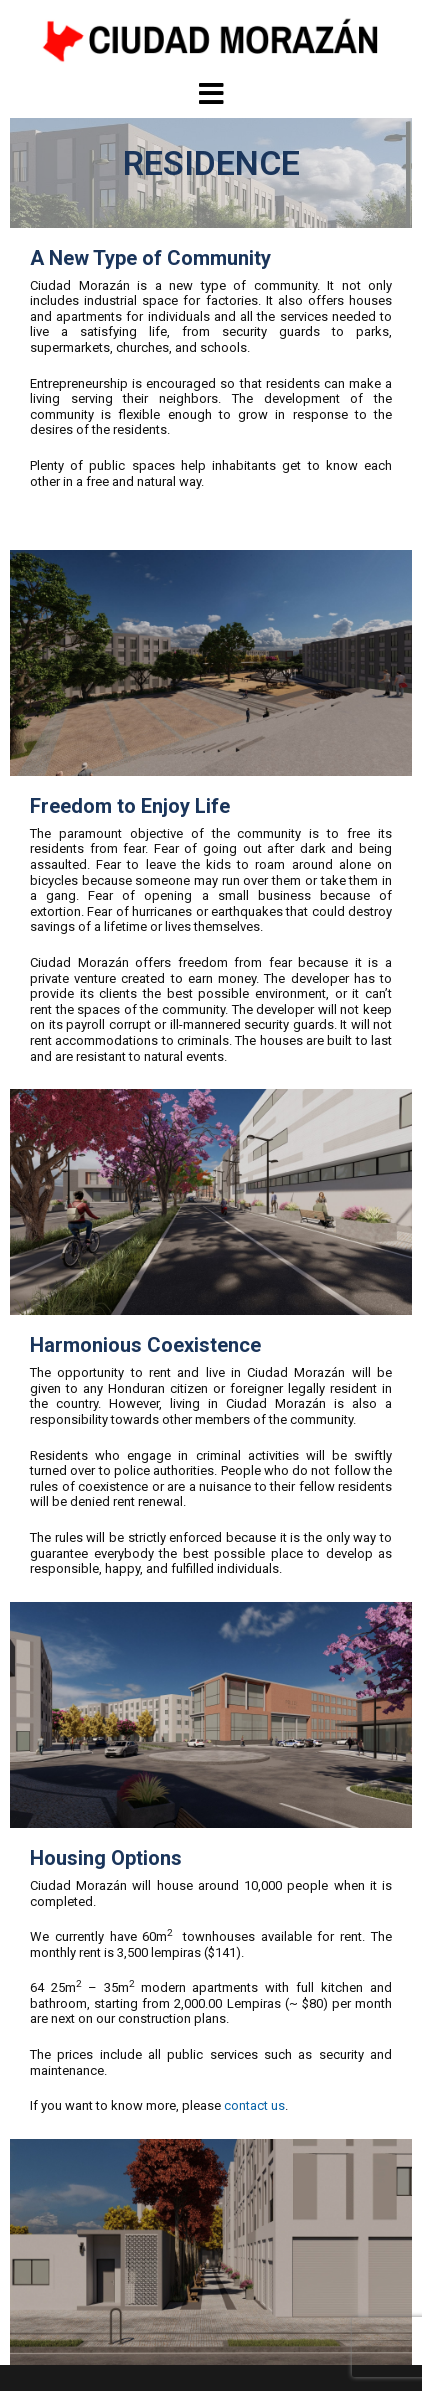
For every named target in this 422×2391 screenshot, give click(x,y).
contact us (254, 2105)
